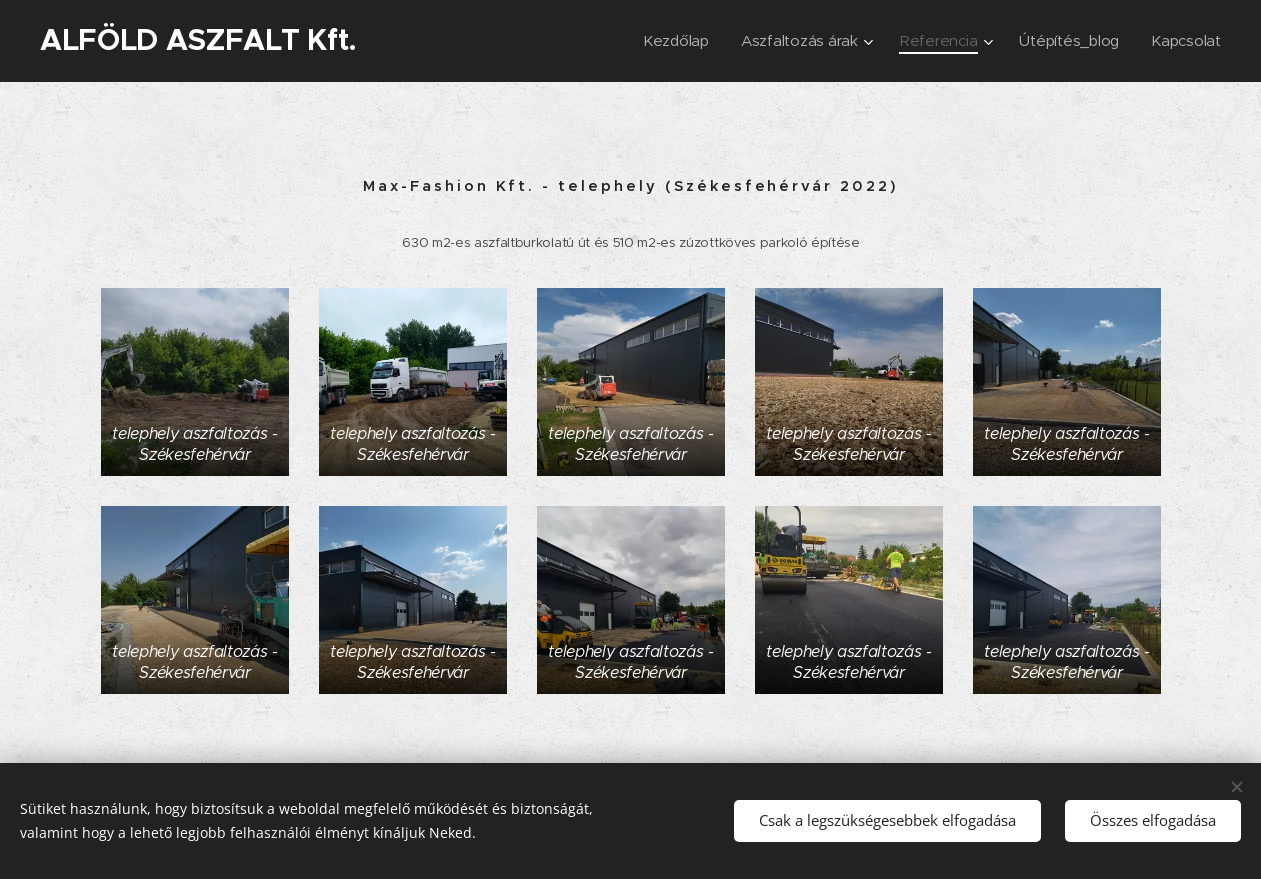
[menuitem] (668, 41)
